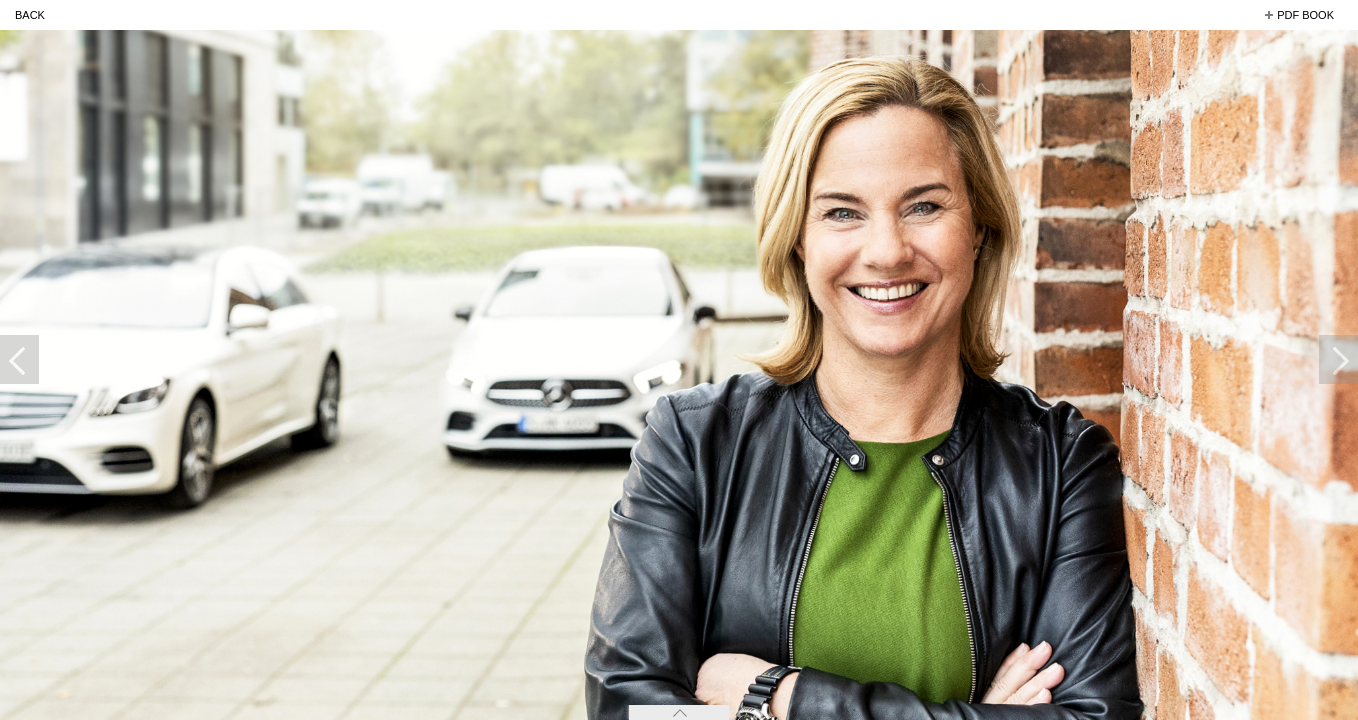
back (30, 15)
